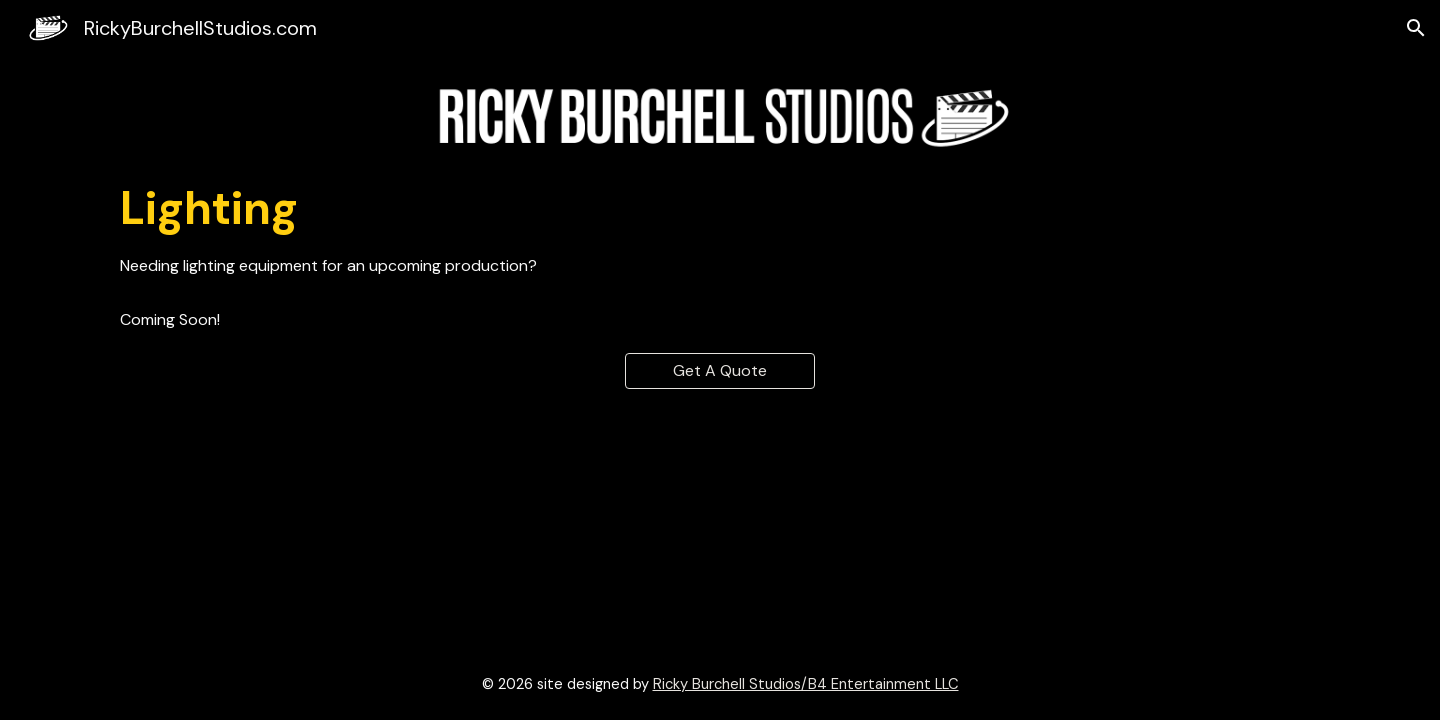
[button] (1416, 28)
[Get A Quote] (720, 370)
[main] (720, 209)
